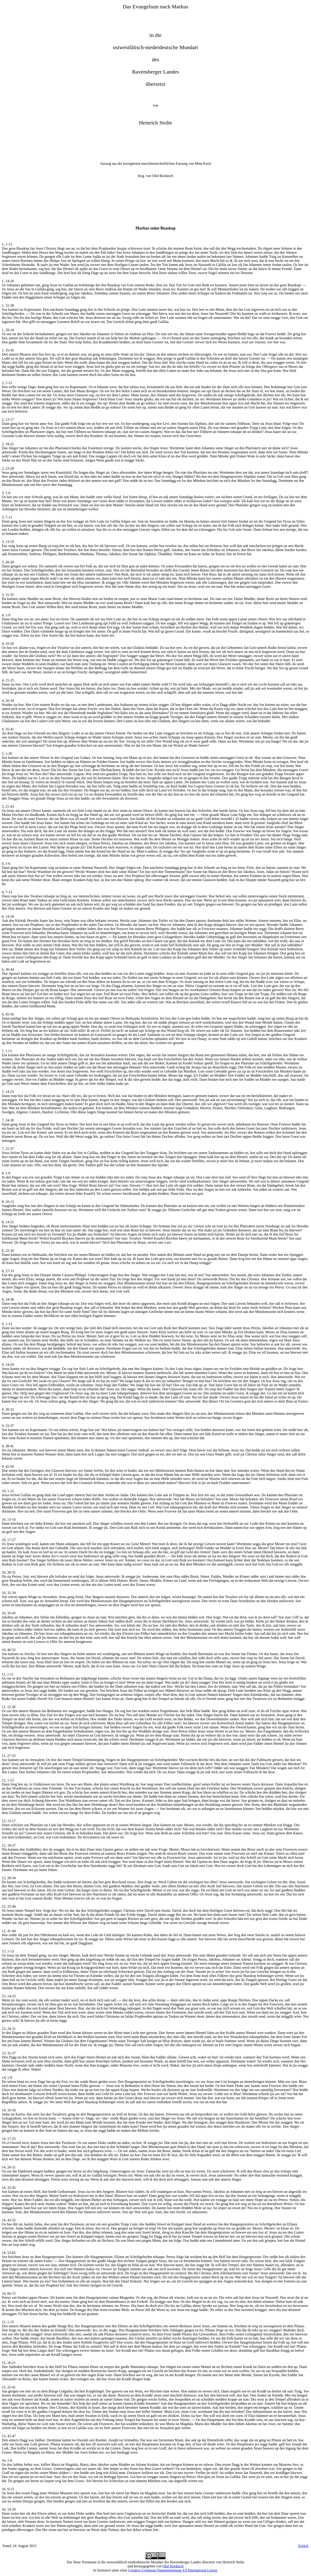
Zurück (303, 2546)
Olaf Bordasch (173, 2566)
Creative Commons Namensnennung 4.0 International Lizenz (172, 2570)
